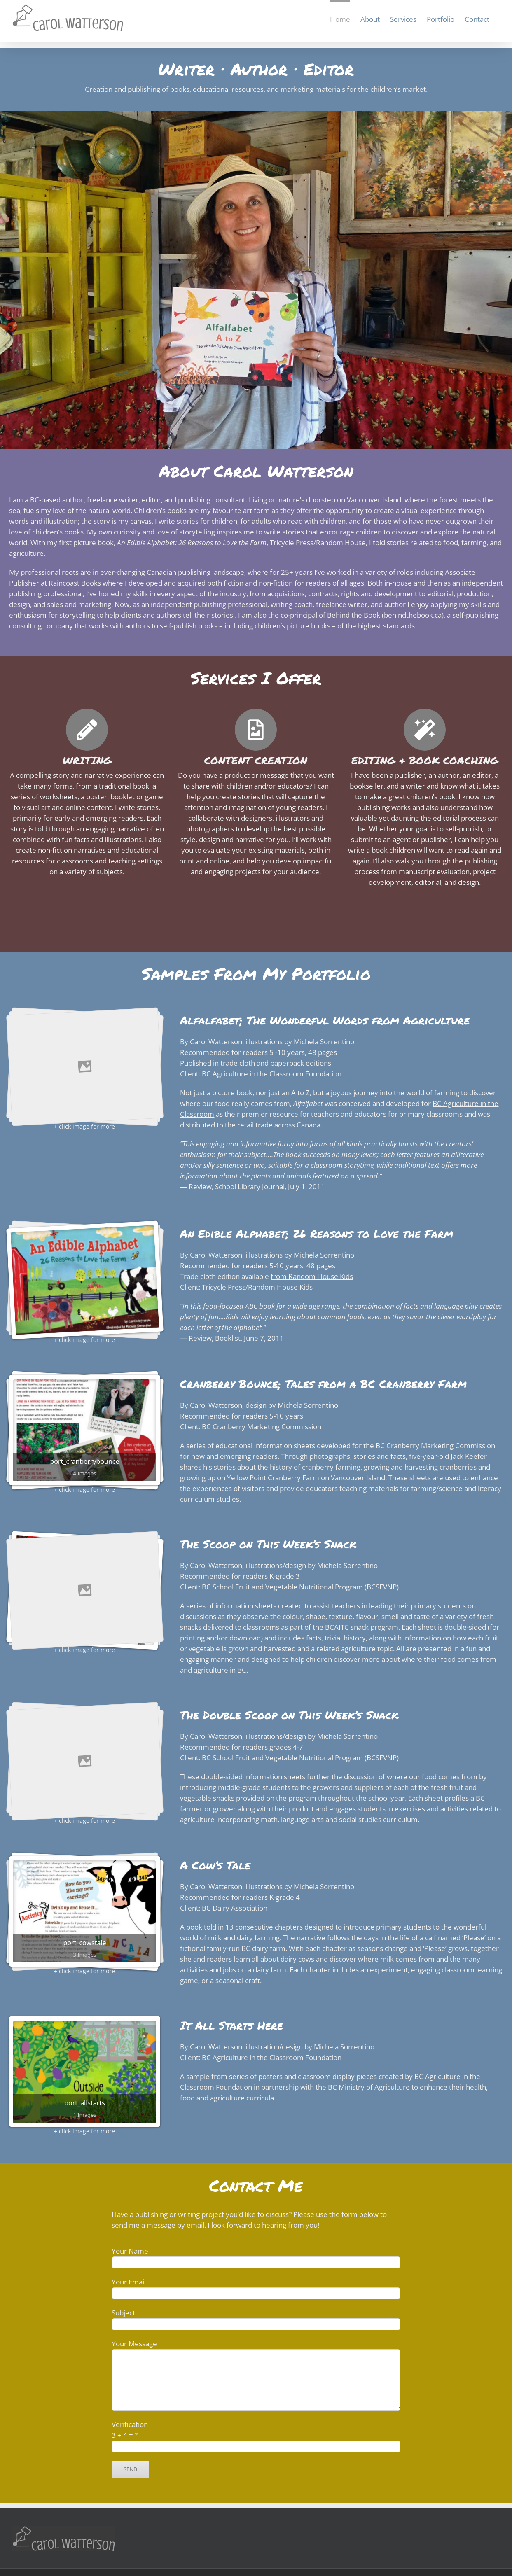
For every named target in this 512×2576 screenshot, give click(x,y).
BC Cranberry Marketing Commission (435, 1445)
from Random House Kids (312, 1276)
